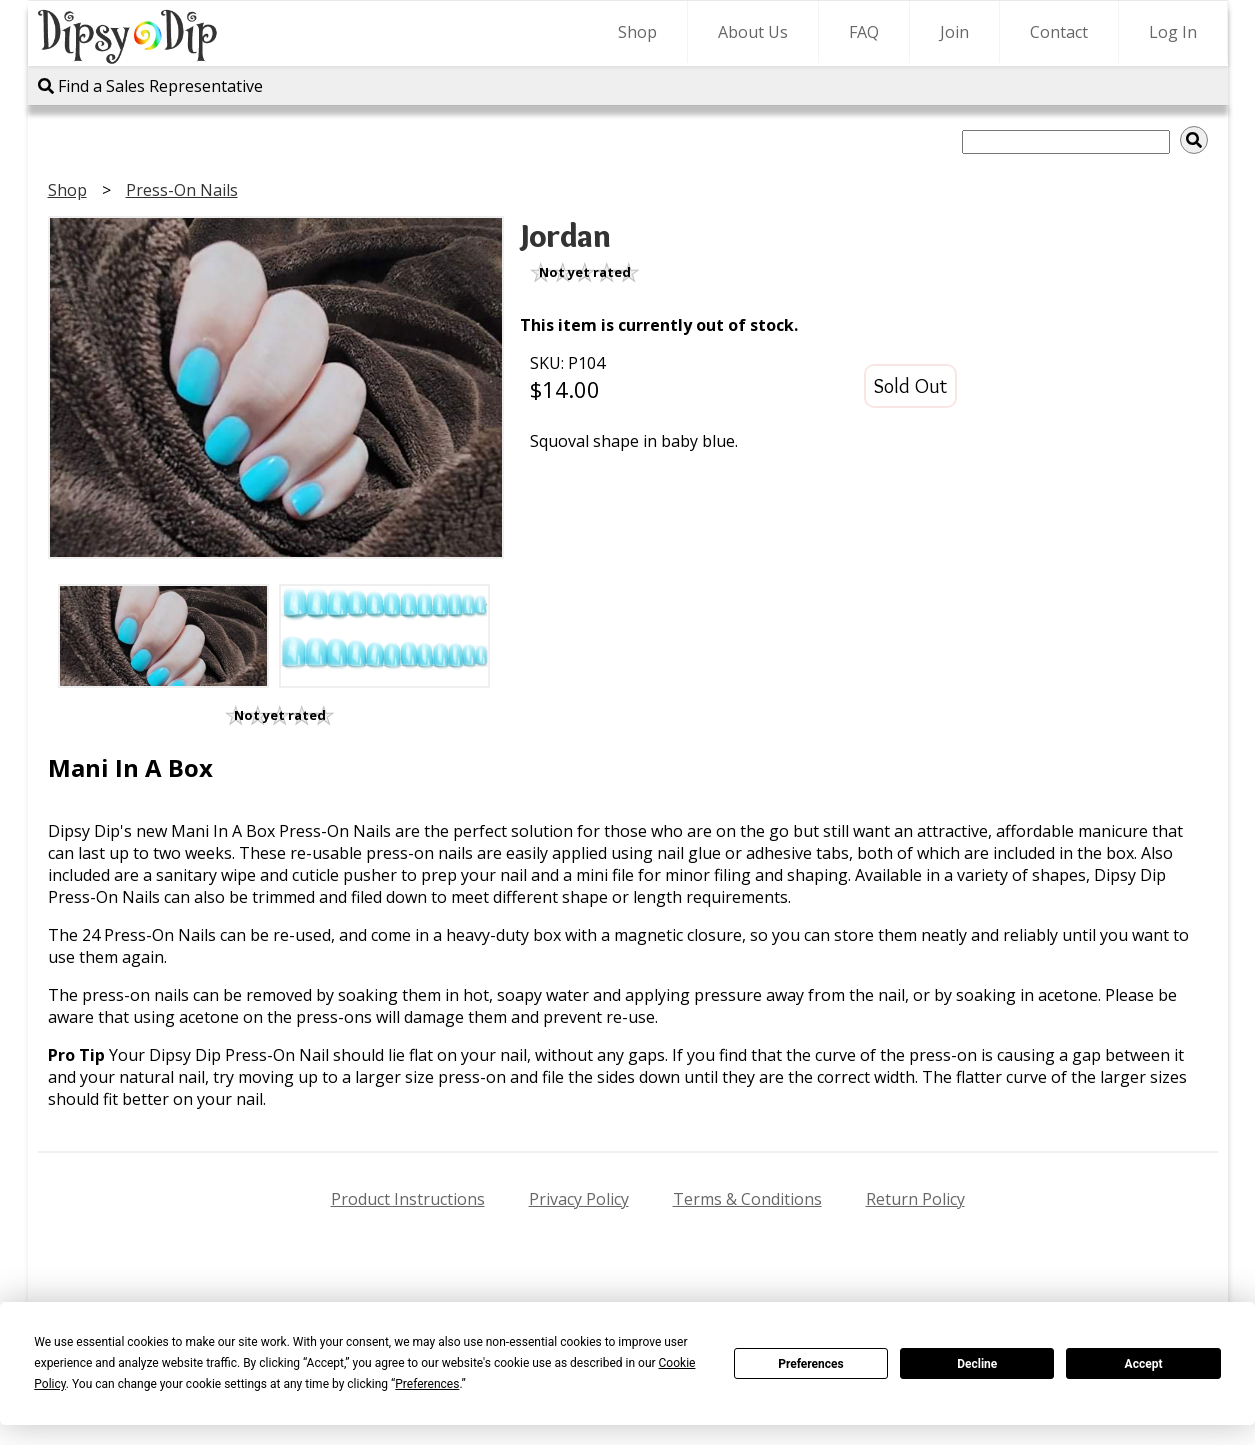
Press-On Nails (182, 190)
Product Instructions (408, 1199)
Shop (637, 32)
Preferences (811, 1364)
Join (954, 32)
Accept (1144, 1364)
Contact (1059, 32)
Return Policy (915, 1199)
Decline (977, 1364)
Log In (1173, 32)
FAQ (864, 32)
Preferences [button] (427, 1384)
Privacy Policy (579, 1199)
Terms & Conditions (747, 1199)
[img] (1194, 140)
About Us (753, 32)
